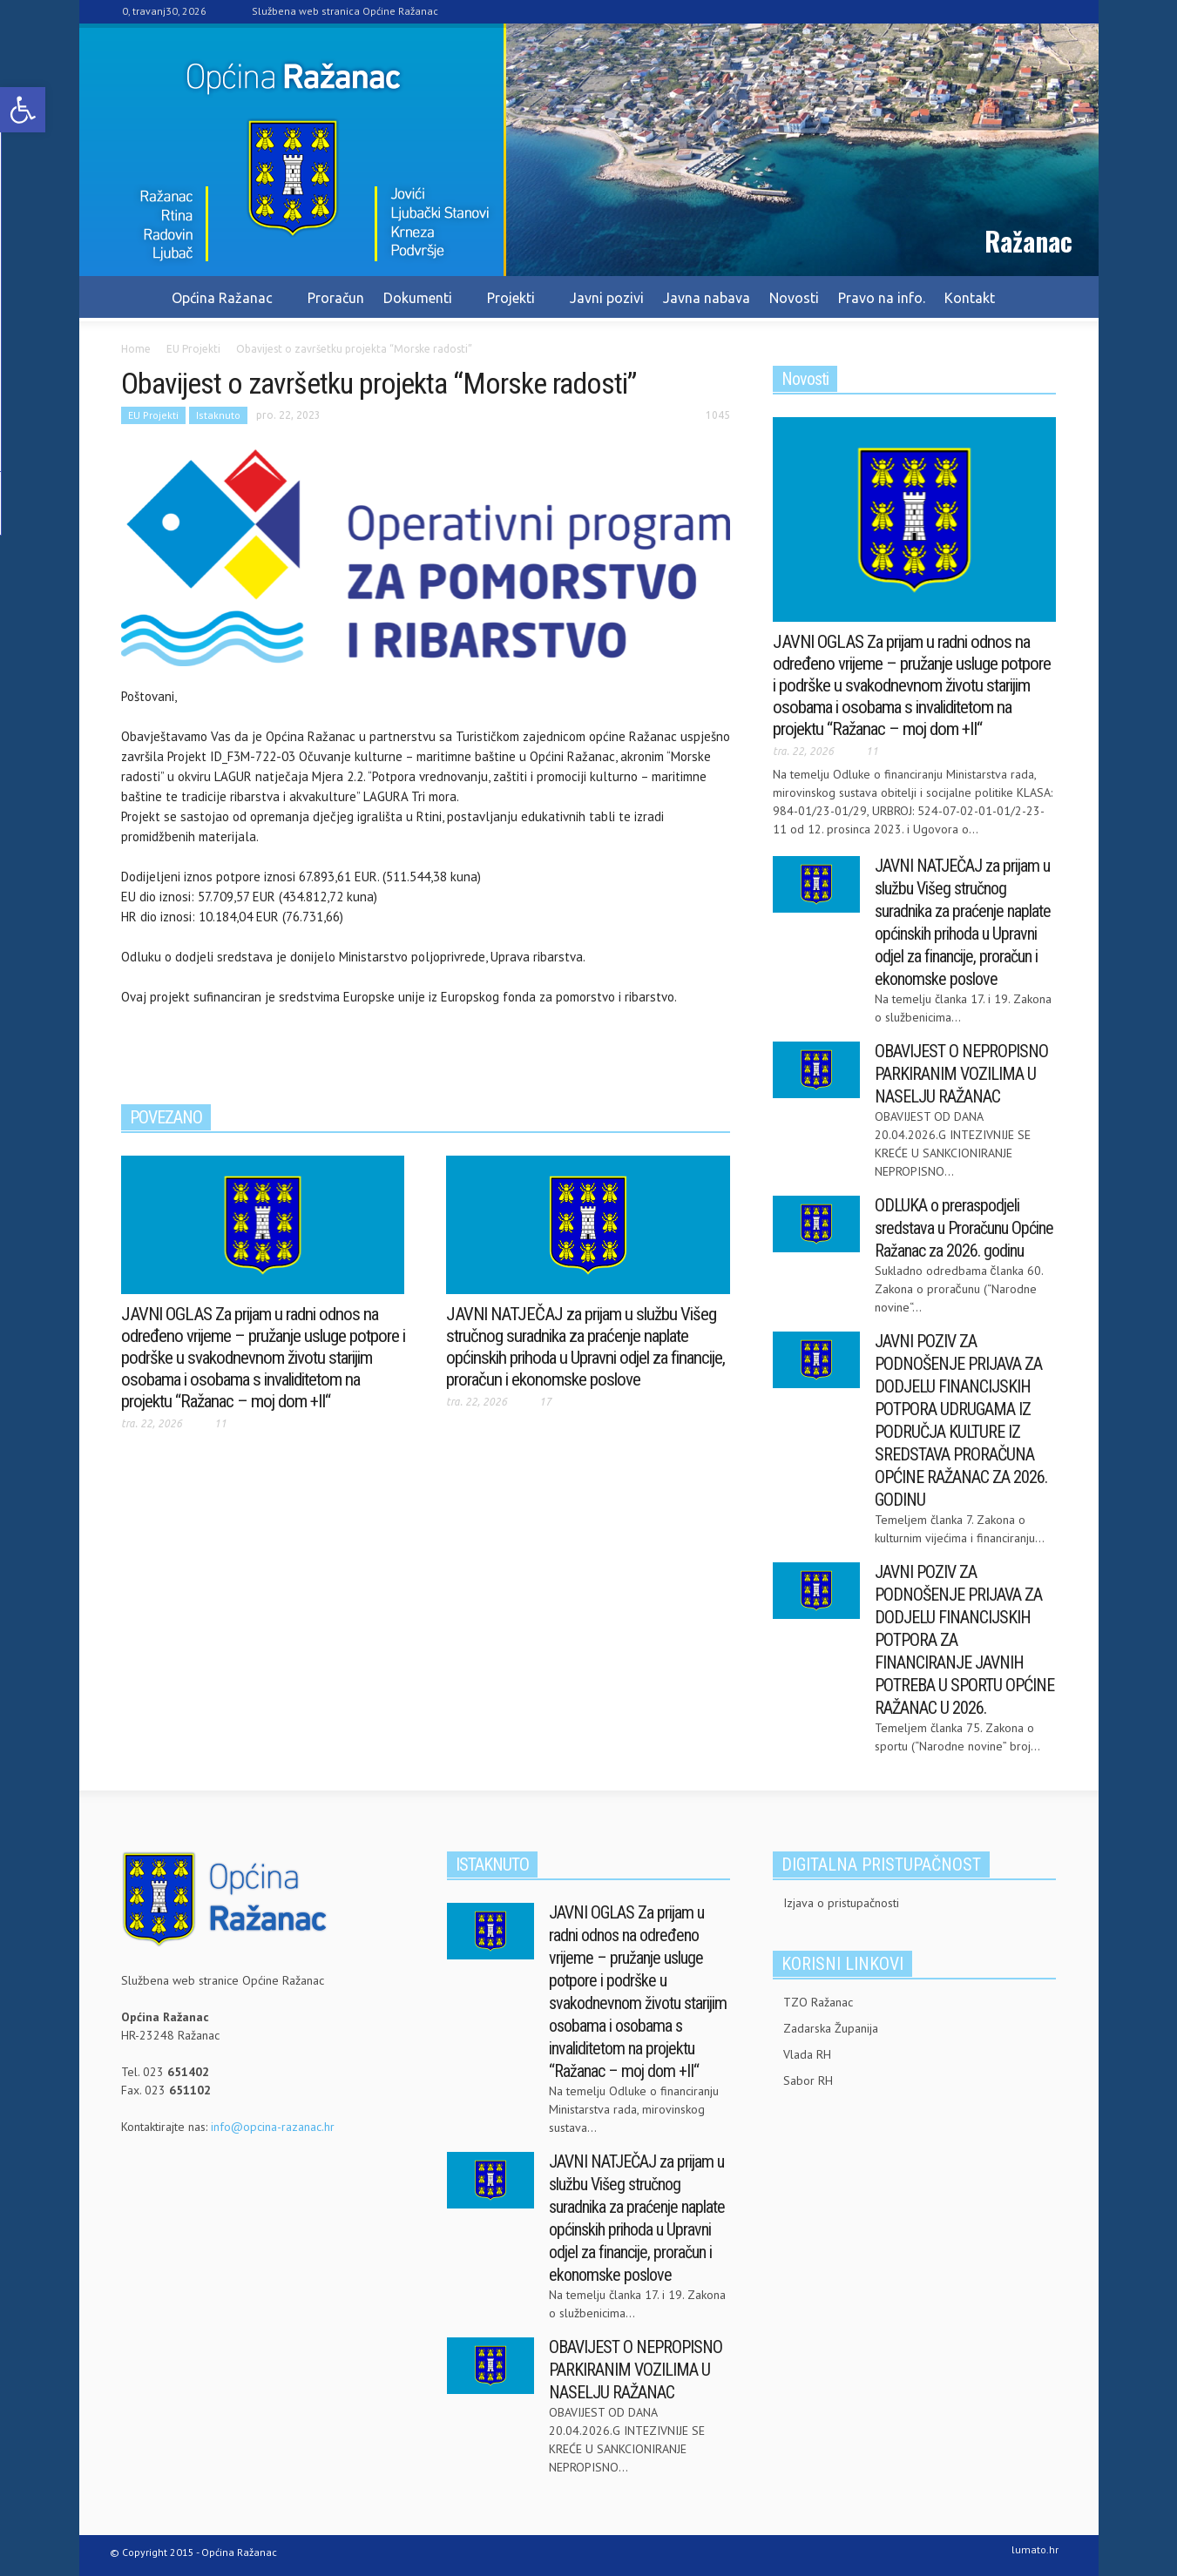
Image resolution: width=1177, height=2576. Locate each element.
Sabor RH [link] (808, 2080)
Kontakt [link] (969, 298)
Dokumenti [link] (420, 305)
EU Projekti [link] (153, 414)
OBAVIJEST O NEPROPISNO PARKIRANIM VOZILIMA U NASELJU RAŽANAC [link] (961, 1074)
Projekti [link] (513, 305)
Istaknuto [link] (218, 414)
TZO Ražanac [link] (818, 2002)
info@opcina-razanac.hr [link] (273, 2126)
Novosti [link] (794, 298)
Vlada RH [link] (807, 2054)
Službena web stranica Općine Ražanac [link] (345, 10)
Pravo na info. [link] (881, 298)
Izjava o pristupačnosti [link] (841, 1903)
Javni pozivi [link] (607, 298)
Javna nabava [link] (706, 298)
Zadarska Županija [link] (830, 2028)
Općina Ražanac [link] (224, 305)
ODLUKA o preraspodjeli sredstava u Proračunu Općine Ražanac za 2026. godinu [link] (964, 1228)
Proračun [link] (336, 298)
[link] (22, 109)
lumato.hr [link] (1035, 2549)
